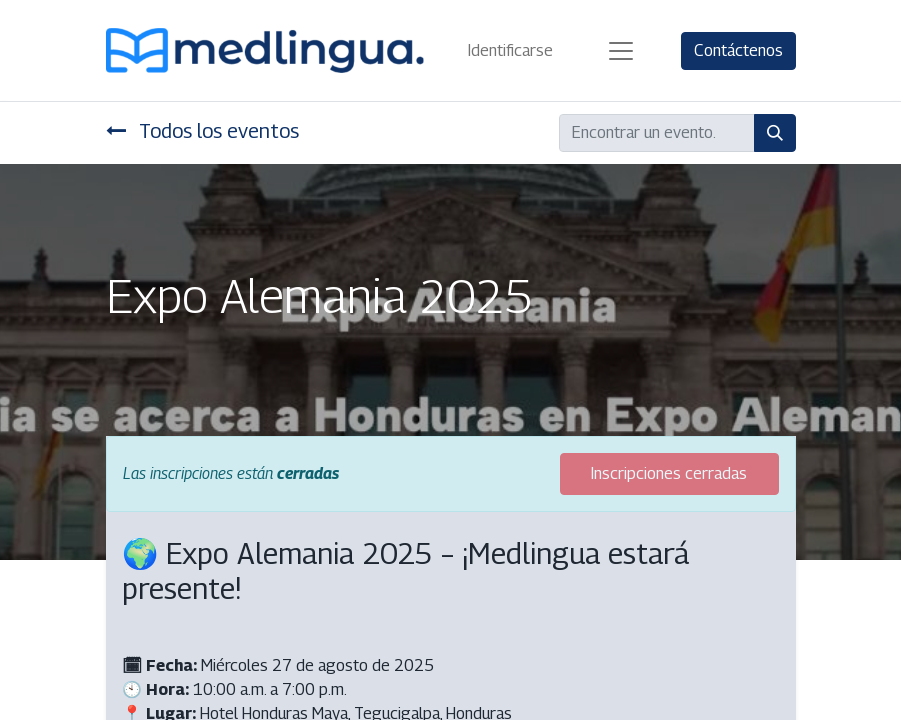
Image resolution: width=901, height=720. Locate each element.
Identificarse (510, 50)
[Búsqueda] (775, 133)
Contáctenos (738, 50)
